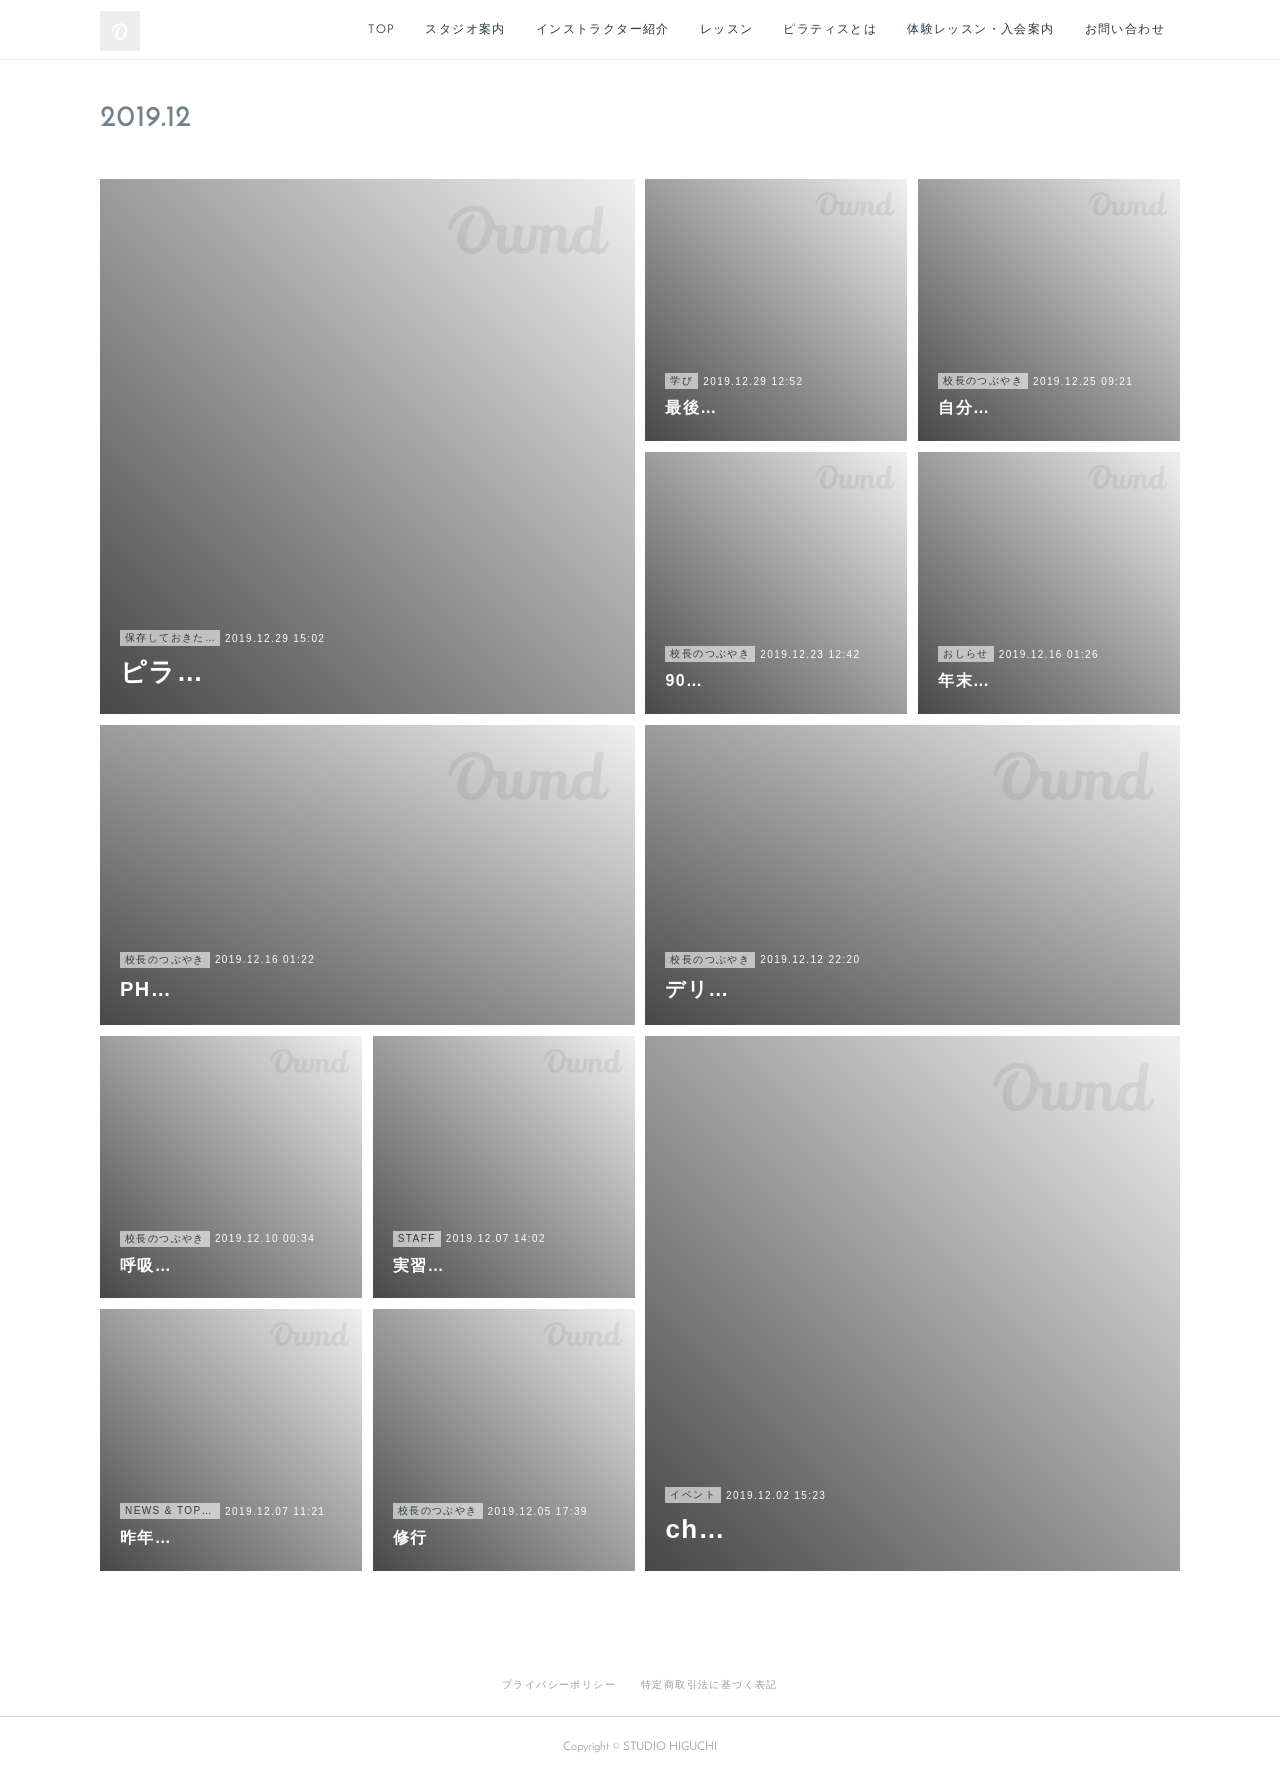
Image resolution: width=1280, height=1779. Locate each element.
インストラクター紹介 (603, 30)
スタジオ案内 (465, 30)
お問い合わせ (1125, 30)
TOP (381, 30)
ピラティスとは (830, 30)
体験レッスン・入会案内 (980, 30)
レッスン (727, 30)
